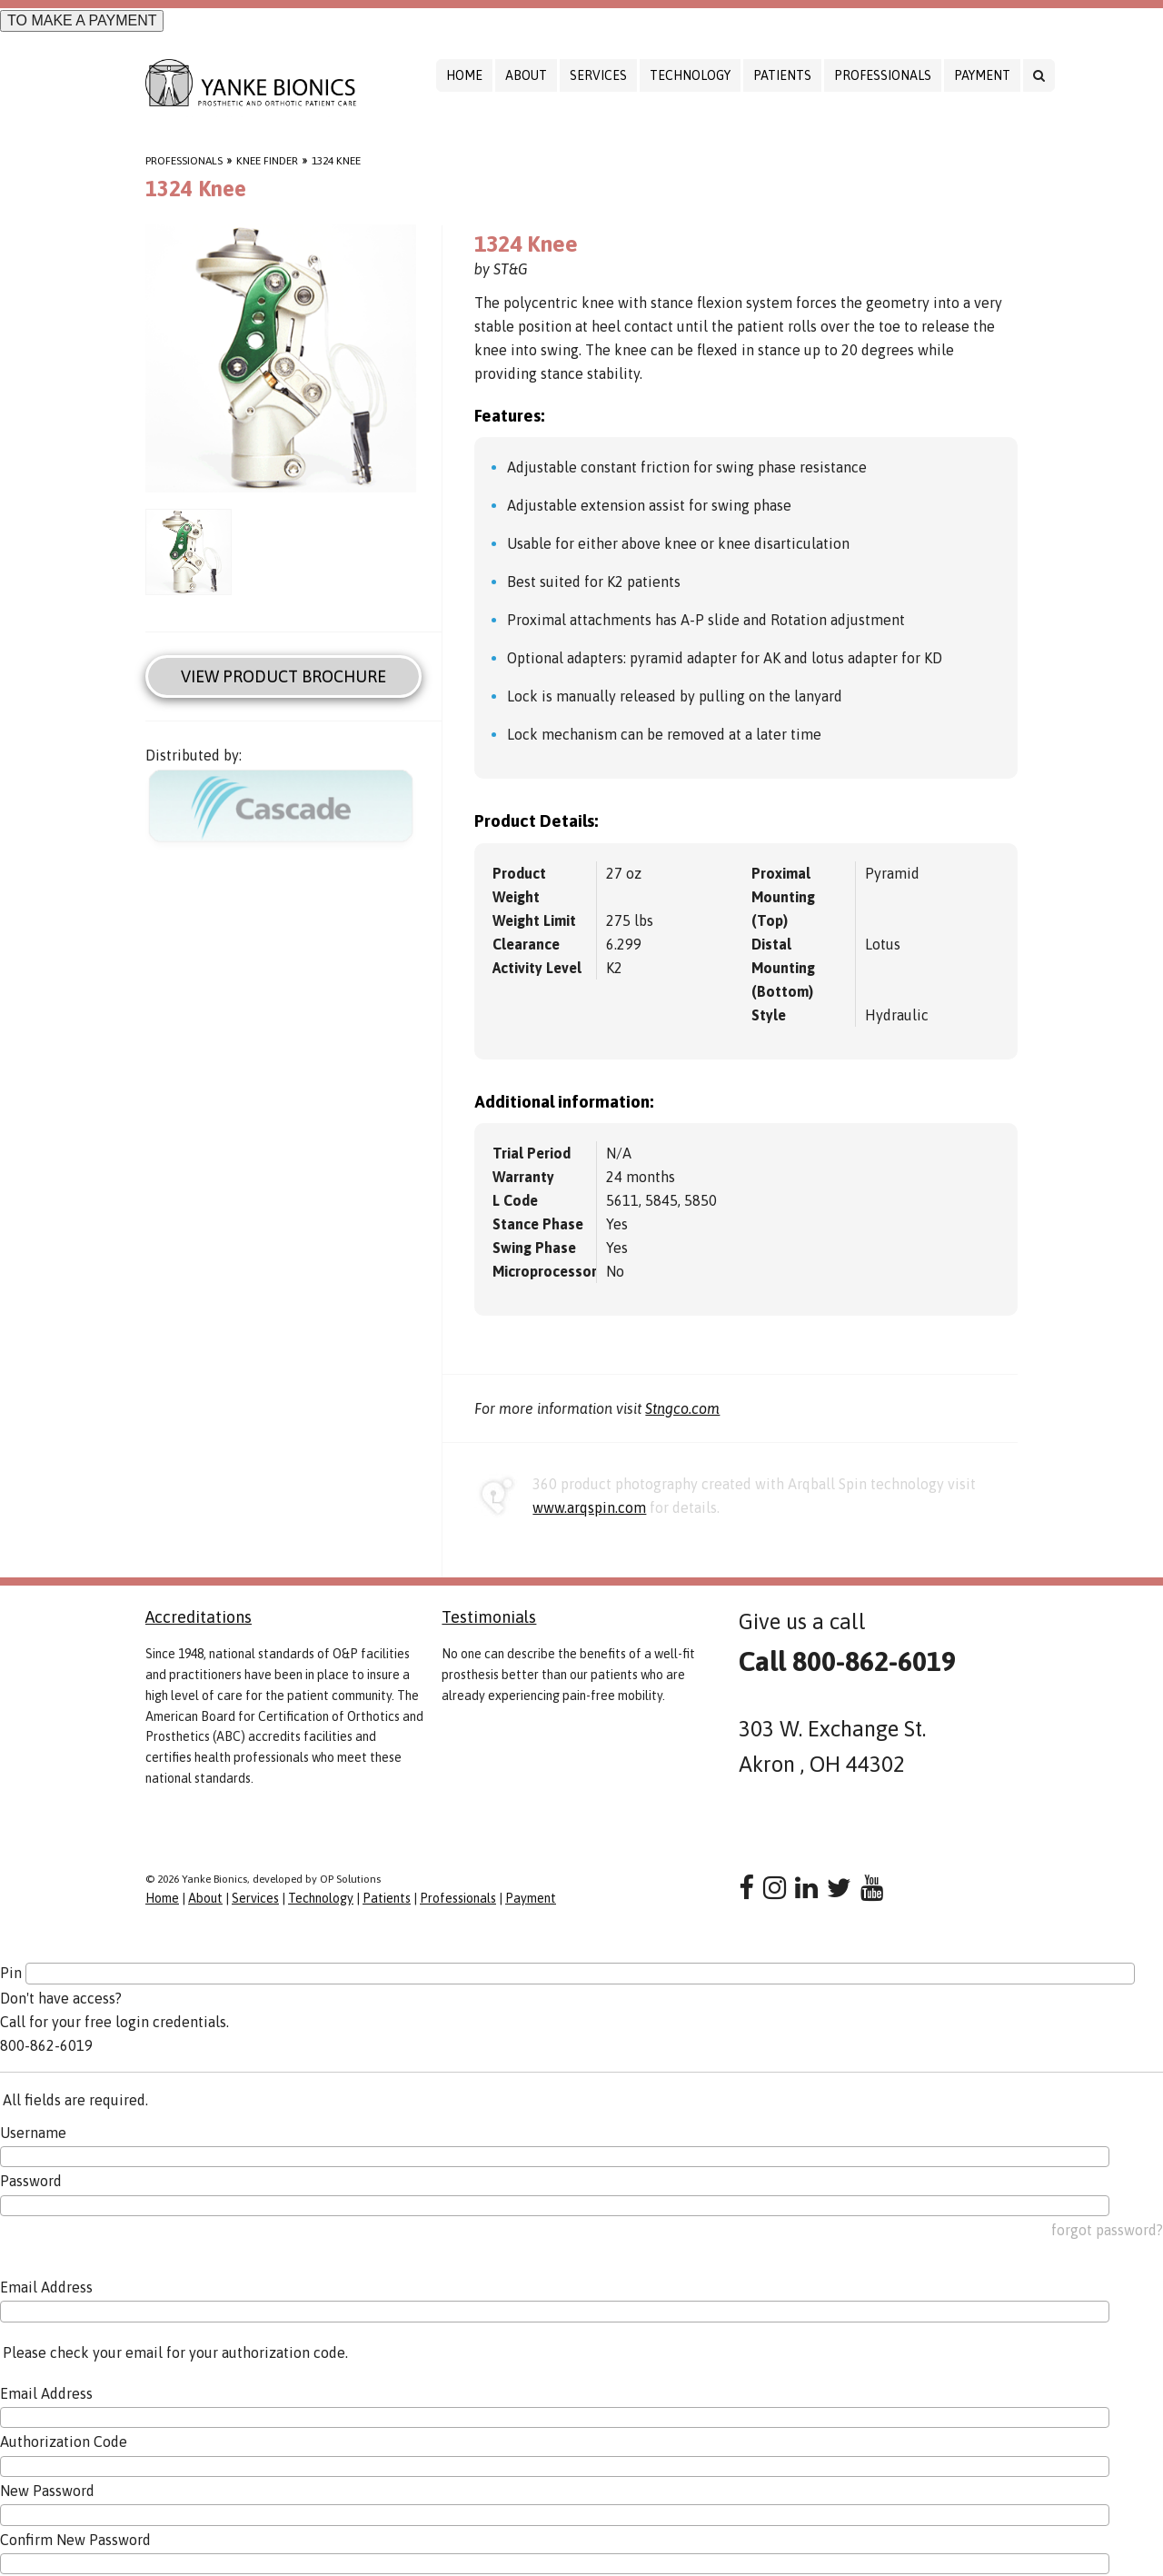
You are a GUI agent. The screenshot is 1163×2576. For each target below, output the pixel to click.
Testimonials (489, 1616)
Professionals (882, 75)
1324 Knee (336, 160)
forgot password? (1107, 2230)
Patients (782, 75)
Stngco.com (682, 1408)
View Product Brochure (283, 676)
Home (464, 75)
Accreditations (198, 1616)
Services (598, 75)
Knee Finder (267, 160)
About (526, 75)
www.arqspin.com (589, 1507)
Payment (982, 75)
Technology (690, 75)
